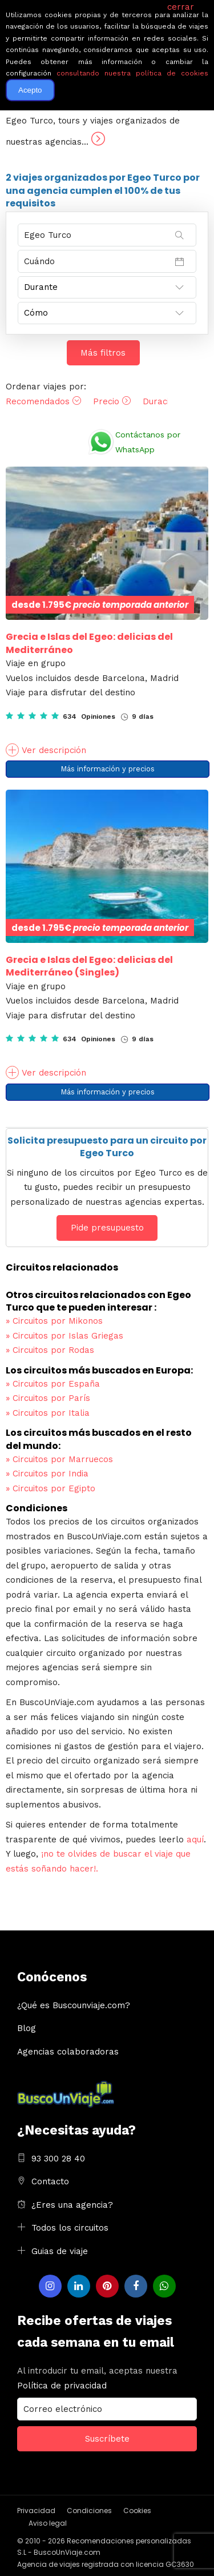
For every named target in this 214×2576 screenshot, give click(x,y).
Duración (167, 401)
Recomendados (43, 401)
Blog (26, 2028)
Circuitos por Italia (48, 1413)
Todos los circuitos (69, 2228)
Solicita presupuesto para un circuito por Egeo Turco (107, 1147)
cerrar (180, 7)
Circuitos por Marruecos (59, 1459)
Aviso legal (48, 2523)
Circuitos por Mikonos (54, 1321)
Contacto (50, 2181)
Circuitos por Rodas (50, 1350)
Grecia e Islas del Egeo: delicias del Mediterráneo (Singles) (89, 966)
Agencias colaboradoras (68, 2052)
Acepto (30, 90)
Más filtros (103, 353)
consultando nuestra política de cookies (132, 73)
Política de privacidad (62, 2385)
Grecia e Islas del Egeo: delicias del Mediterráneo (89, 643)
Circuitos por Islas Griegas (64, 1336)
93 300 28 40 (58, 2158)
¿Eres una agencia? (72, 2205)
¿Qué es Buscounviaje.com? (73, 2005)
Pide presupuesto (107, 1228)
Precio (112, 401)
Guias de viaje (59, 2251)
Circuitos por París (48, 1398)
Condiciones (89, 2510)
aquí (195, 1839)
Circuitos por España (53, 1384)
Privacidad (36, 2510)
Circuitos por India (47, 1473)
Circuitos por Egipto (50, 1488)
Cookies (137, 2510)
